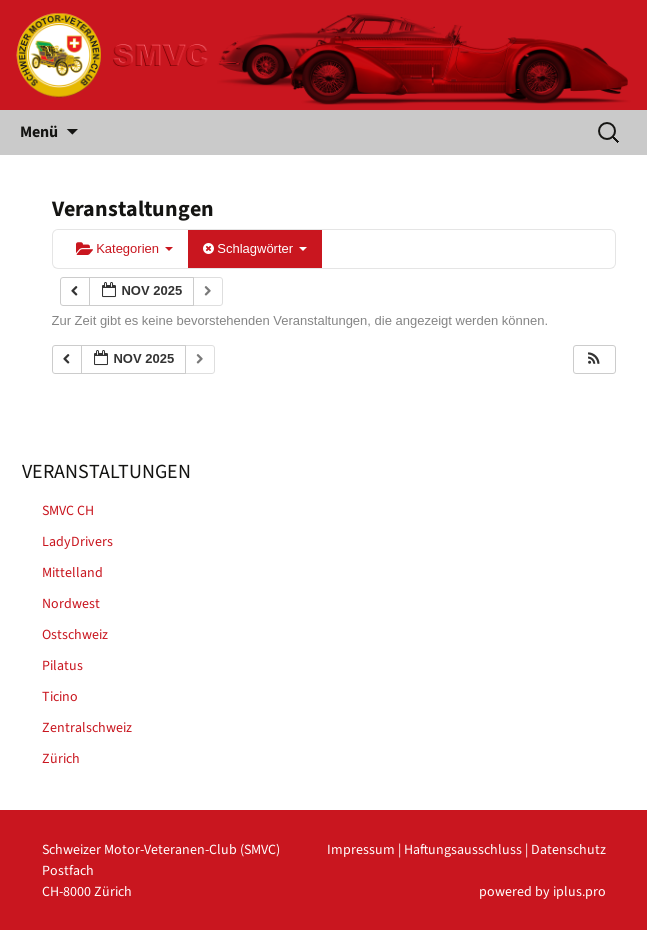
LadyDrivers (77, 542)
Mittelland (72, 573)
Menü (39, 132)
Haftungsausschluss (463, 850)
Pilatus (62, 666)
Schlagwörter (255, 248)
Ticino (60, 697)
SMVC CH (68, 511)
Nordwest (71, 604)
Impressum (361, 850)
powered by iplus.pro (542, 892)
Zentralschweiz (87, 728)
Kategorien (124, 248)
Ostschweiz (75, 635)
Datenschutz (568, 850)
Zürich (61, 759)
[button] (594, 359)
